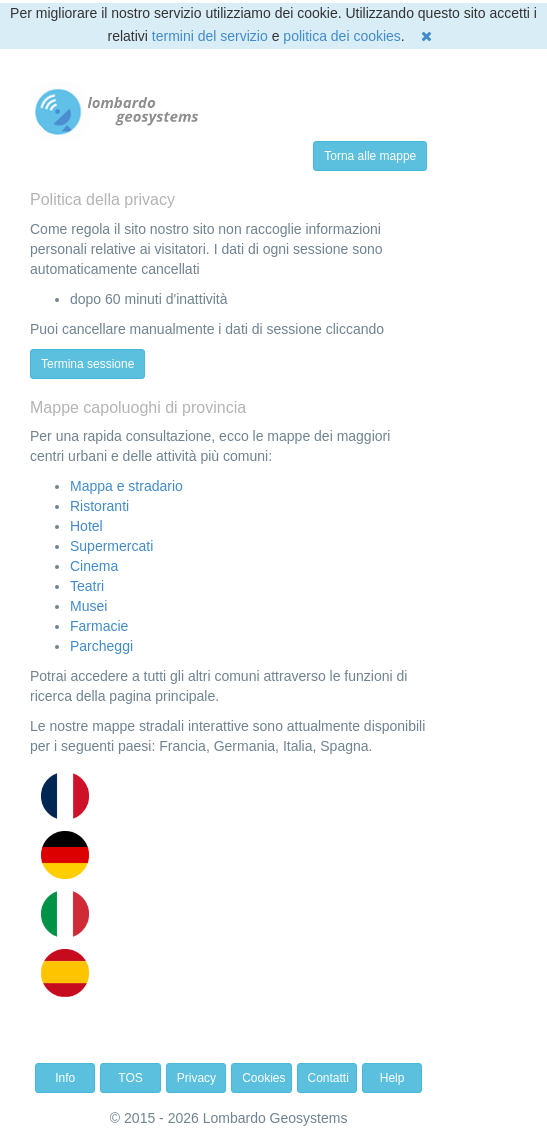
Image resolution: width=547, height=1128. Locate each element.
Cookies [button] (263, 1078)
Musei (88, 606)
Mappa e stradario (126, 486)
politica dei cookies (342, 36)
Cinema (94, 566)
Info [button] (65, 1078)
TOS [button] (130, 1078)
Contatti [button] (328, 1078)
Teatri (87, 586)
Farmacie (99, 626)
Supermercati (111, 546)
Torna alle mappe (370, 156)
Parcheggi (101, 646)
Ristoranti (99, 506)
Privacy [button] (196, 1078)
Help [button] (392, 1078)
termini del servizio (210, 36)
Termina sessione (87, 364)
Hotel (86, 526)
